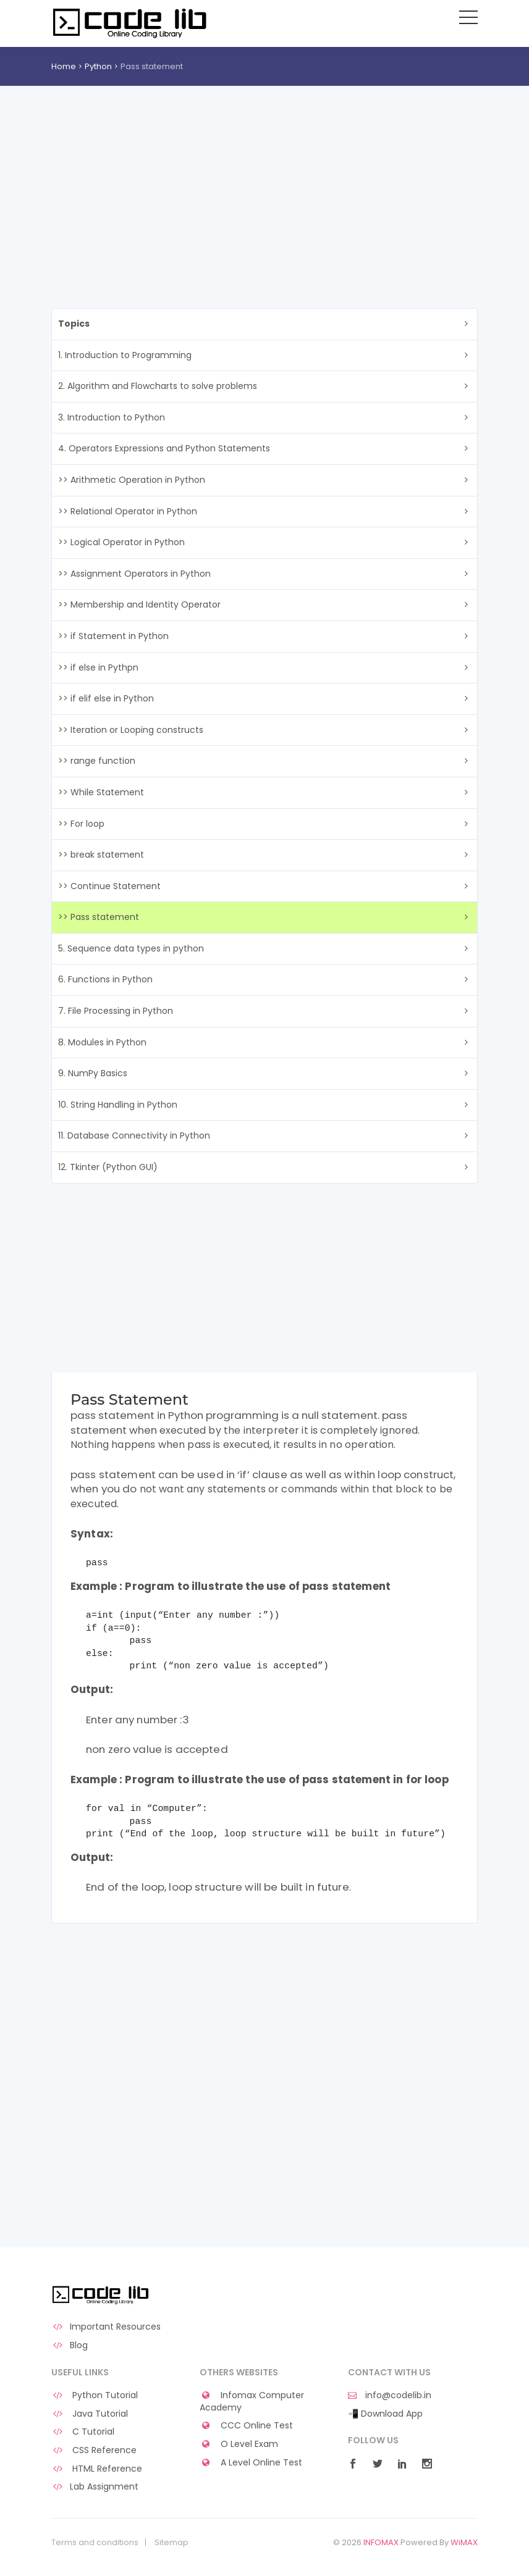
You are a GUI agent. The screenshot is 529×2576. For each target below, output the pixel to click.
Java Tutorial (89, 2414)
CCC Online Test (246, 2426)
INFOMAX (381, 2542)
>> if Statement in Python (113, 636)
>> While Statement (101, 792)
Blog (69, 2345)
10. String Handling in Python (117, 1104)
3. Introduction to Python (111, 417)
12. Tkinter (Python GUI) (108, 1167)
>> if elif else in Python (106, 698)
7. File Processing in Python (115, 1011)
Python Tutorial (94, 2395)
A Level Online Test (251, 2463)
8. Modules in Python (102, 1042)
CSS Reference (94, 2450)
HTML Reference (96, 2469)
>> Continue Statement (109, 886)
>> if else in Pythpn (98, 667)
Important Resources (106, 2327)
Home (63, 66)
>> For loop (81, 824)
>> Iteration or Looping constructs (130, 730)
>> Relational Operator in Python (127, 511)
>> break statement (101, 854)
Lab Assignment (94, 2487)
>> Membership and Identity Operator (139, 604)
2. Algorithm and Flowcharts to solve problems (157, 386)
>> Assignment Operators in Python (134, 573)
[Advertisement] (264, 178)
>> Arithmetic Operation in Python (131, 480)
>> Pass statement (98, 917)
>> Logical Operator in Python (121, 542)
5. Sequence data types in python (131, 948)
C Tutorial (82, 2432)
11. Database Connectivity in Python (134, 1135)
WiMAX (464, 2542)
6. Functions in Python (105, 979)
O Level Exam (239, 2444)
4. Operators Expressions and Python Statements (164, 448)
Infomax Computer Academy (252, 2402)
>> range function (96, 761)
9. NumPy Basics (92, 1073)
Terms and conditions (94, 2542)
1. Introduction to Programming (125, 355)
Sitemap (171, 2542)
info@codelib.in (389, 2395)
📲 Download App (385, 2414)
